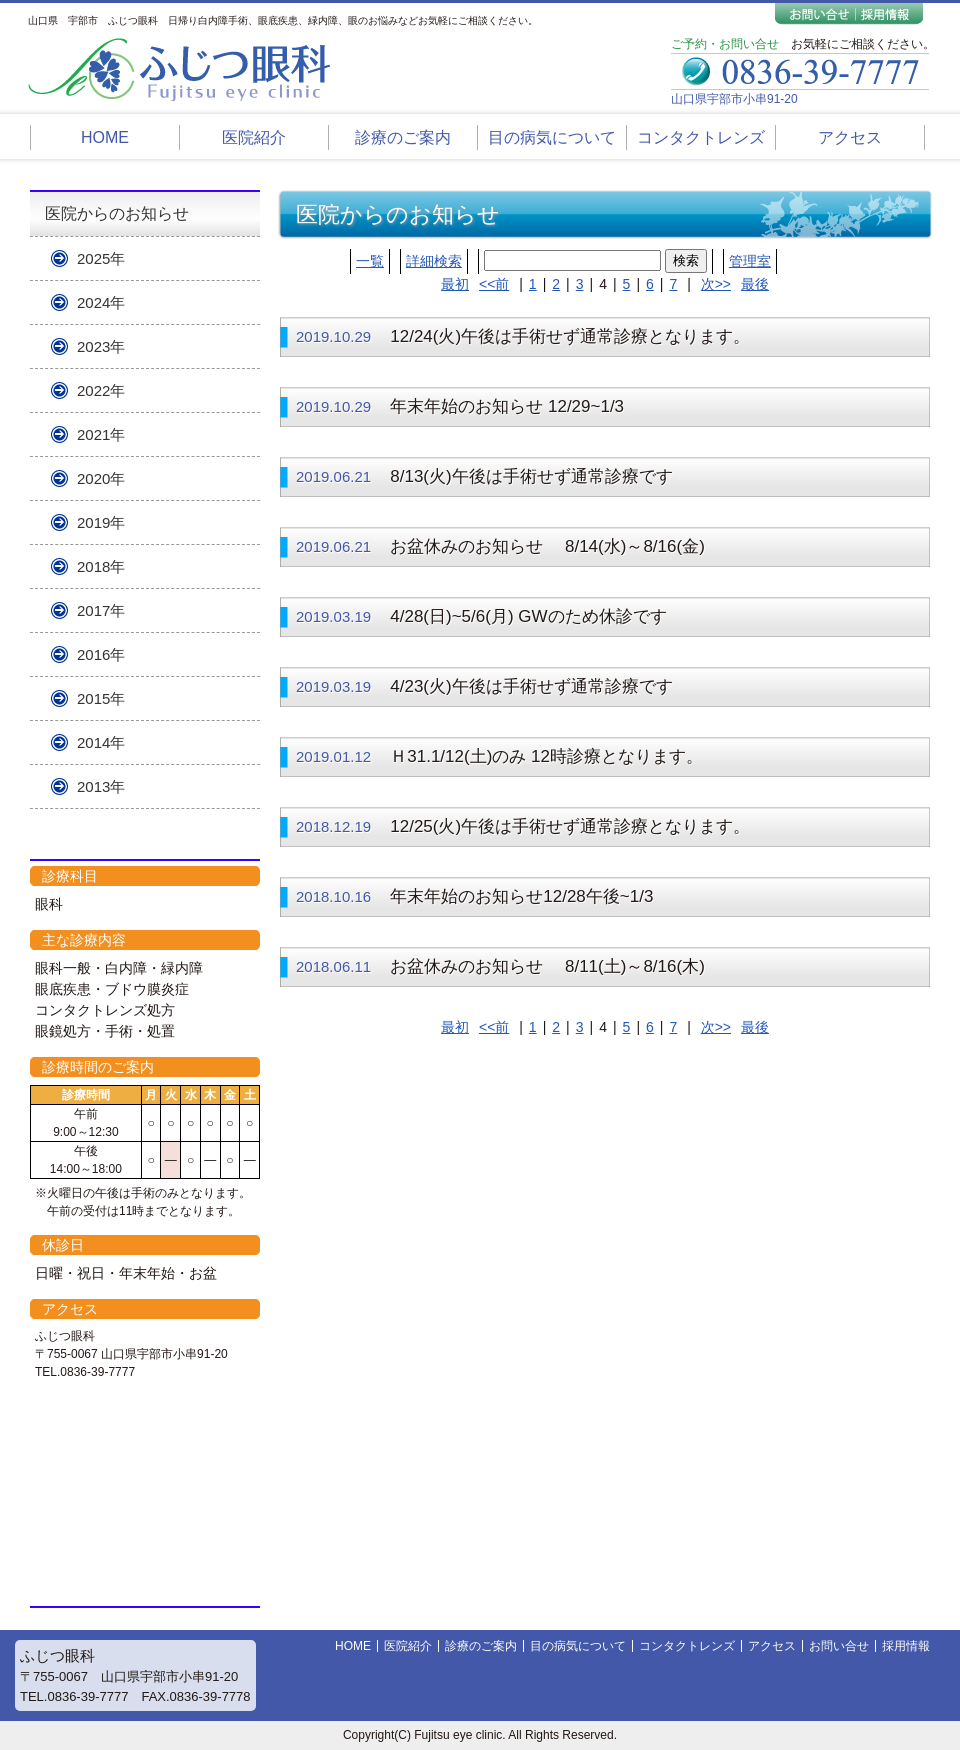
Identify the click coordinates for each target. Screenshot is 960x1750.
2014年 (101, 742)
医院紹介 (254, 137)
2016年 (101, 654)
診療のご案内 (403, 137)
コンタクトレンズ (701, 137)
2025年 (101, 258)
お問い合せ (839, 1646)
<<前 (494, 284)
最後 (755, 284)
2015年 (101, 698)
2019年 (101, 522)
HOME (105, 137)
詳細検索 (434, 261)
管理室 (750, 261)
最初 (455, 284)
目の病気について (552, 137)
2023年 (101, 346)
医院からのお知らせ (117, 213)
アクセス (850, 137)
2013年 (101, 786)
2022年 (101, 390)
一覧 (370, 261)
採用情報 (906, 1646)
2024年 (101, 302)
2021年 (101, 434)
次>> (716, 284)
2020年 (101, 478)
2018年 (101, 566)
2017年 (101, 610)
